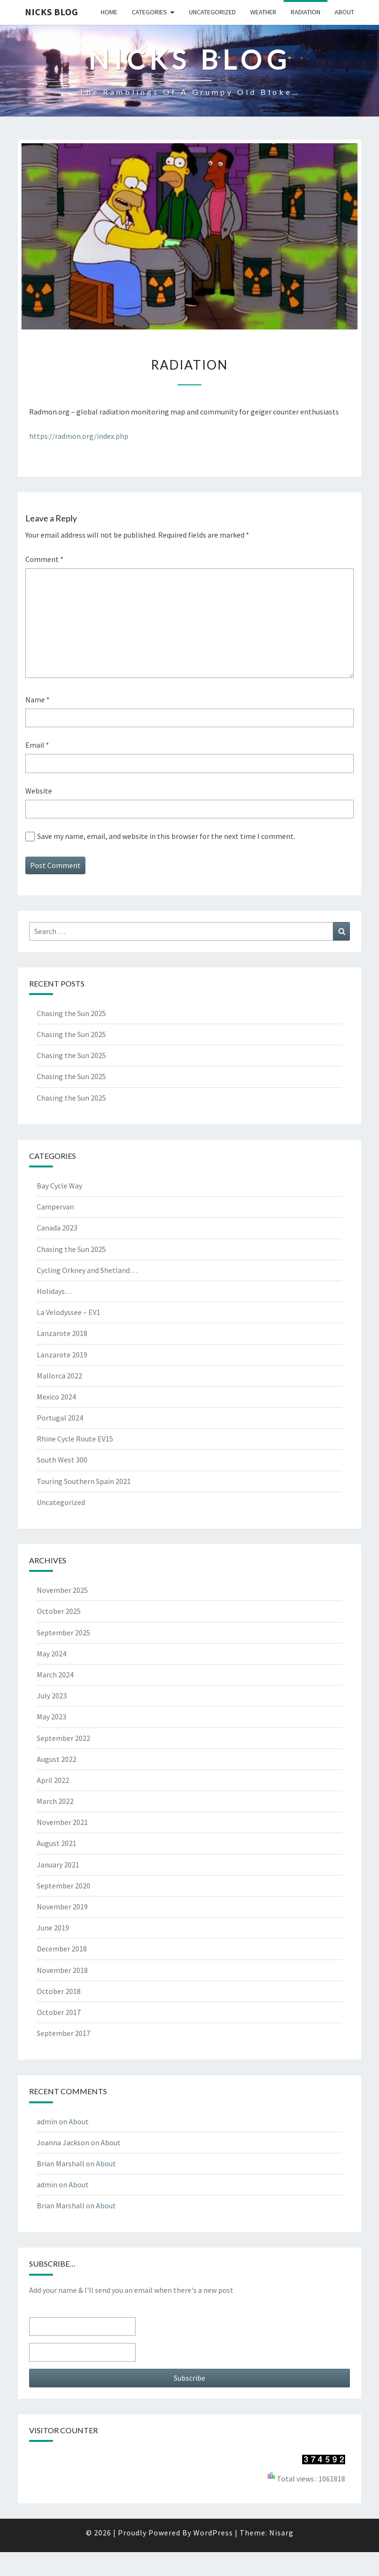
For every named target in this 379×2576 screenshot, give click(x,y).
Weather (263, 12)
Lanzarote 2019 (62, 1354)
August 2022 (56, 1759)
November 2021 (62, 1822)
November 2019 (62, 1906)
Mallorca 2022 (59, 1375)
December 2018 (62, 1948)
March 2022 (55, 1801)
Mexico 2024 (56, 1396)
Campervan (55, 1206)
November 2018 (62, 1970)
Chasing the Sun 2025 (71, 1013)
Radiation (305, 12)
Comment (44, 559)
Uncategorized (212, 12)
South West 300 (62, 1459)
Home (109, 12)
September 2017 (63, 2033)
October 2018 (59, 1991)
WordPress (213, 2532)
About (344, 12)
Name (37, 699)
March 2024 (55, 1674)
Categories (149, 12)
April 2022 (53, 1780)
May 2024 (51, 1653)
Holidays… (55, 1291)
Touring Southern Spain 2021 (84, 1481)
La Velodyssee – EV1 (68, 1312)
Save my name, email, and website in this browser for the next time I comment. (166, 836)
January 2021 (58, 1864)
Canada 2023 (57, 1227)
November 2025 (62, 1590)
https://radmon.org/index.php (78, 436)
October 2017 (59, 2012)
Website (38, 790)
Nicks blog (51, 12)
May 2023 (51, 1716)
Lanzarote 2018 (62, 1333)
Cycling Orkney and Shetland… (87, 1270)
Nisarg (281, 2532)
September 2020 (63, 1885)
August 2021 (56, 1843)
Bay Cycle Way (59, 1185)
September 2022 (63, 1738)
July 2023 (52, 1695)
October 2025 (59, 1611)
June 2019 (53, 1927)
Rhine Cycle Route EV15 (75, 1438)
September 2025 (63, 1632)
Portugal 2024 (60, 1417)
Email (37, 745)
